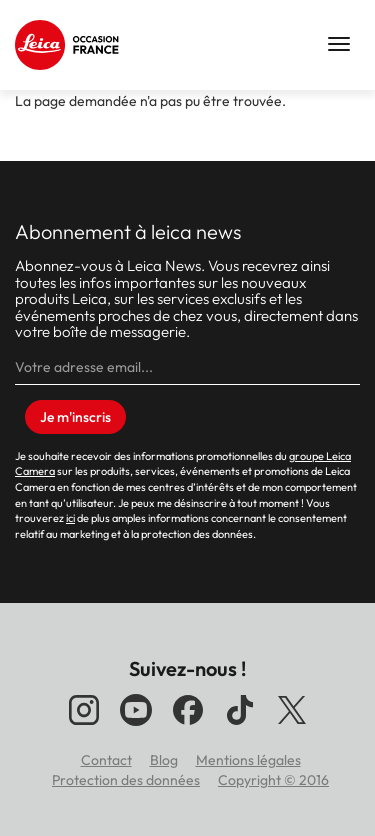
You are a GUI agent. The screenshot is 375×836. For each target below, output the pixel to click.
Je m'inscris (75, 417)
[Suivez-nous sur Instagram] (84, 725)
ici (70, 518)
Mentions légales (248, 760)
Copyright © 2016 (273, 780)
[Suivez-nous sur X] (292, 725)
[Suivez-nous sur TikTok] (240, 725)
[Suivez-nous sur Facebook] (188, 725)
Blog (164, 760)
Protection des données (126, 780)
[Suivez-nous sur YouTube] (136, 725)
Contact (106, 760)
